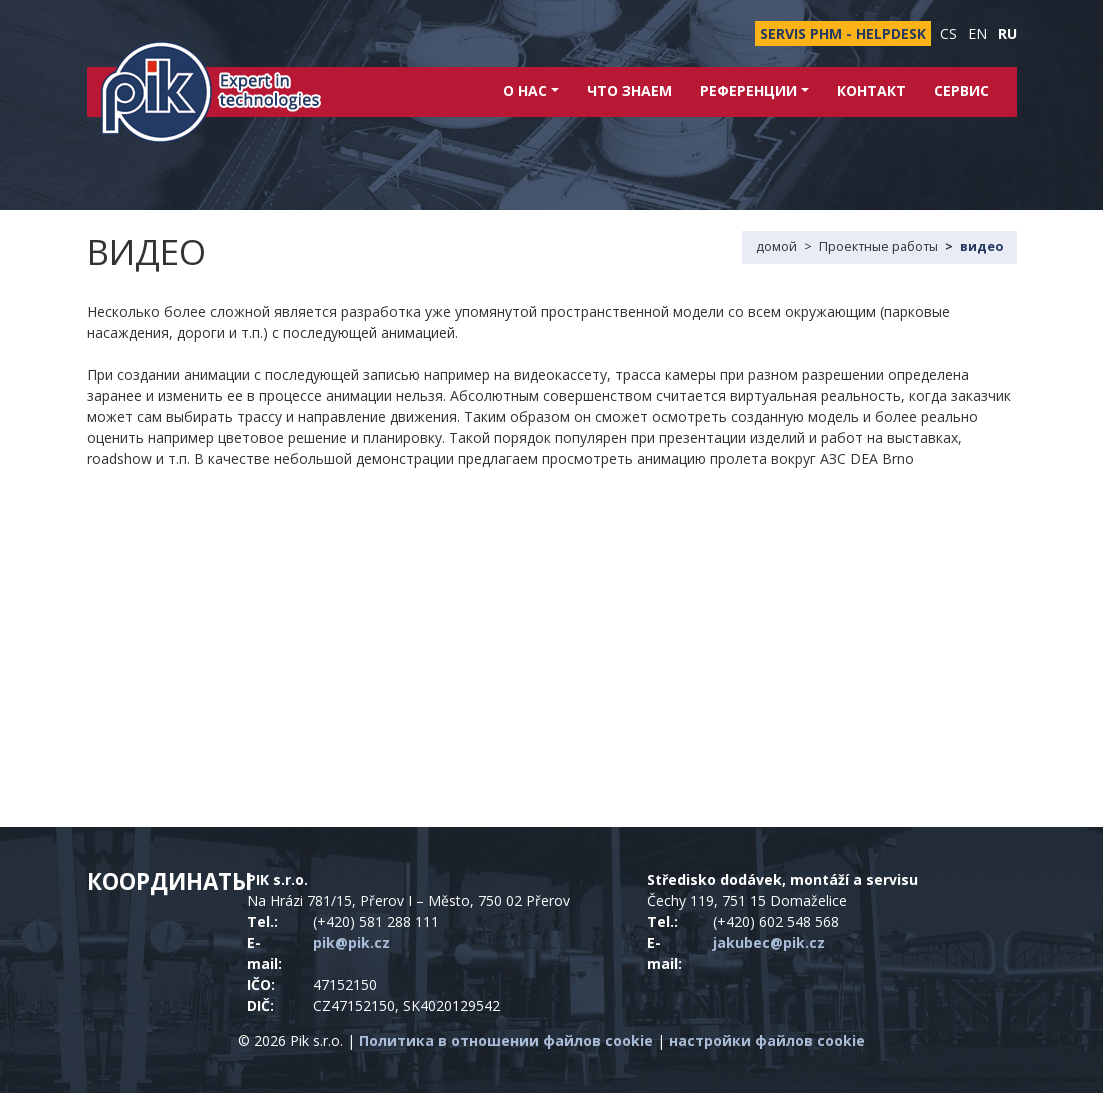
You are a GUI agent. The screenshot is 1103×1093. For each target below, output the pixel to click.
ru (1007, 33)
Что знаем (629, 90)
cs (948, 33)
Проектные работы (878, 246)
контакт (871, 90)
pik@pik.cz (351, 942)
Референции (754, 90)
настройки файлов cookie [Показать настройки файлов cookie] (767, 1040)
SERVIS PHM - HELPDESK (843, 33)
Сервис (961, 90)
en (977, 33)
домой (776, 246)
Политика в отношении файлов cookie (506, 1040)
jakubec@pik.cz (769, 942)
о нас (531, 90)
